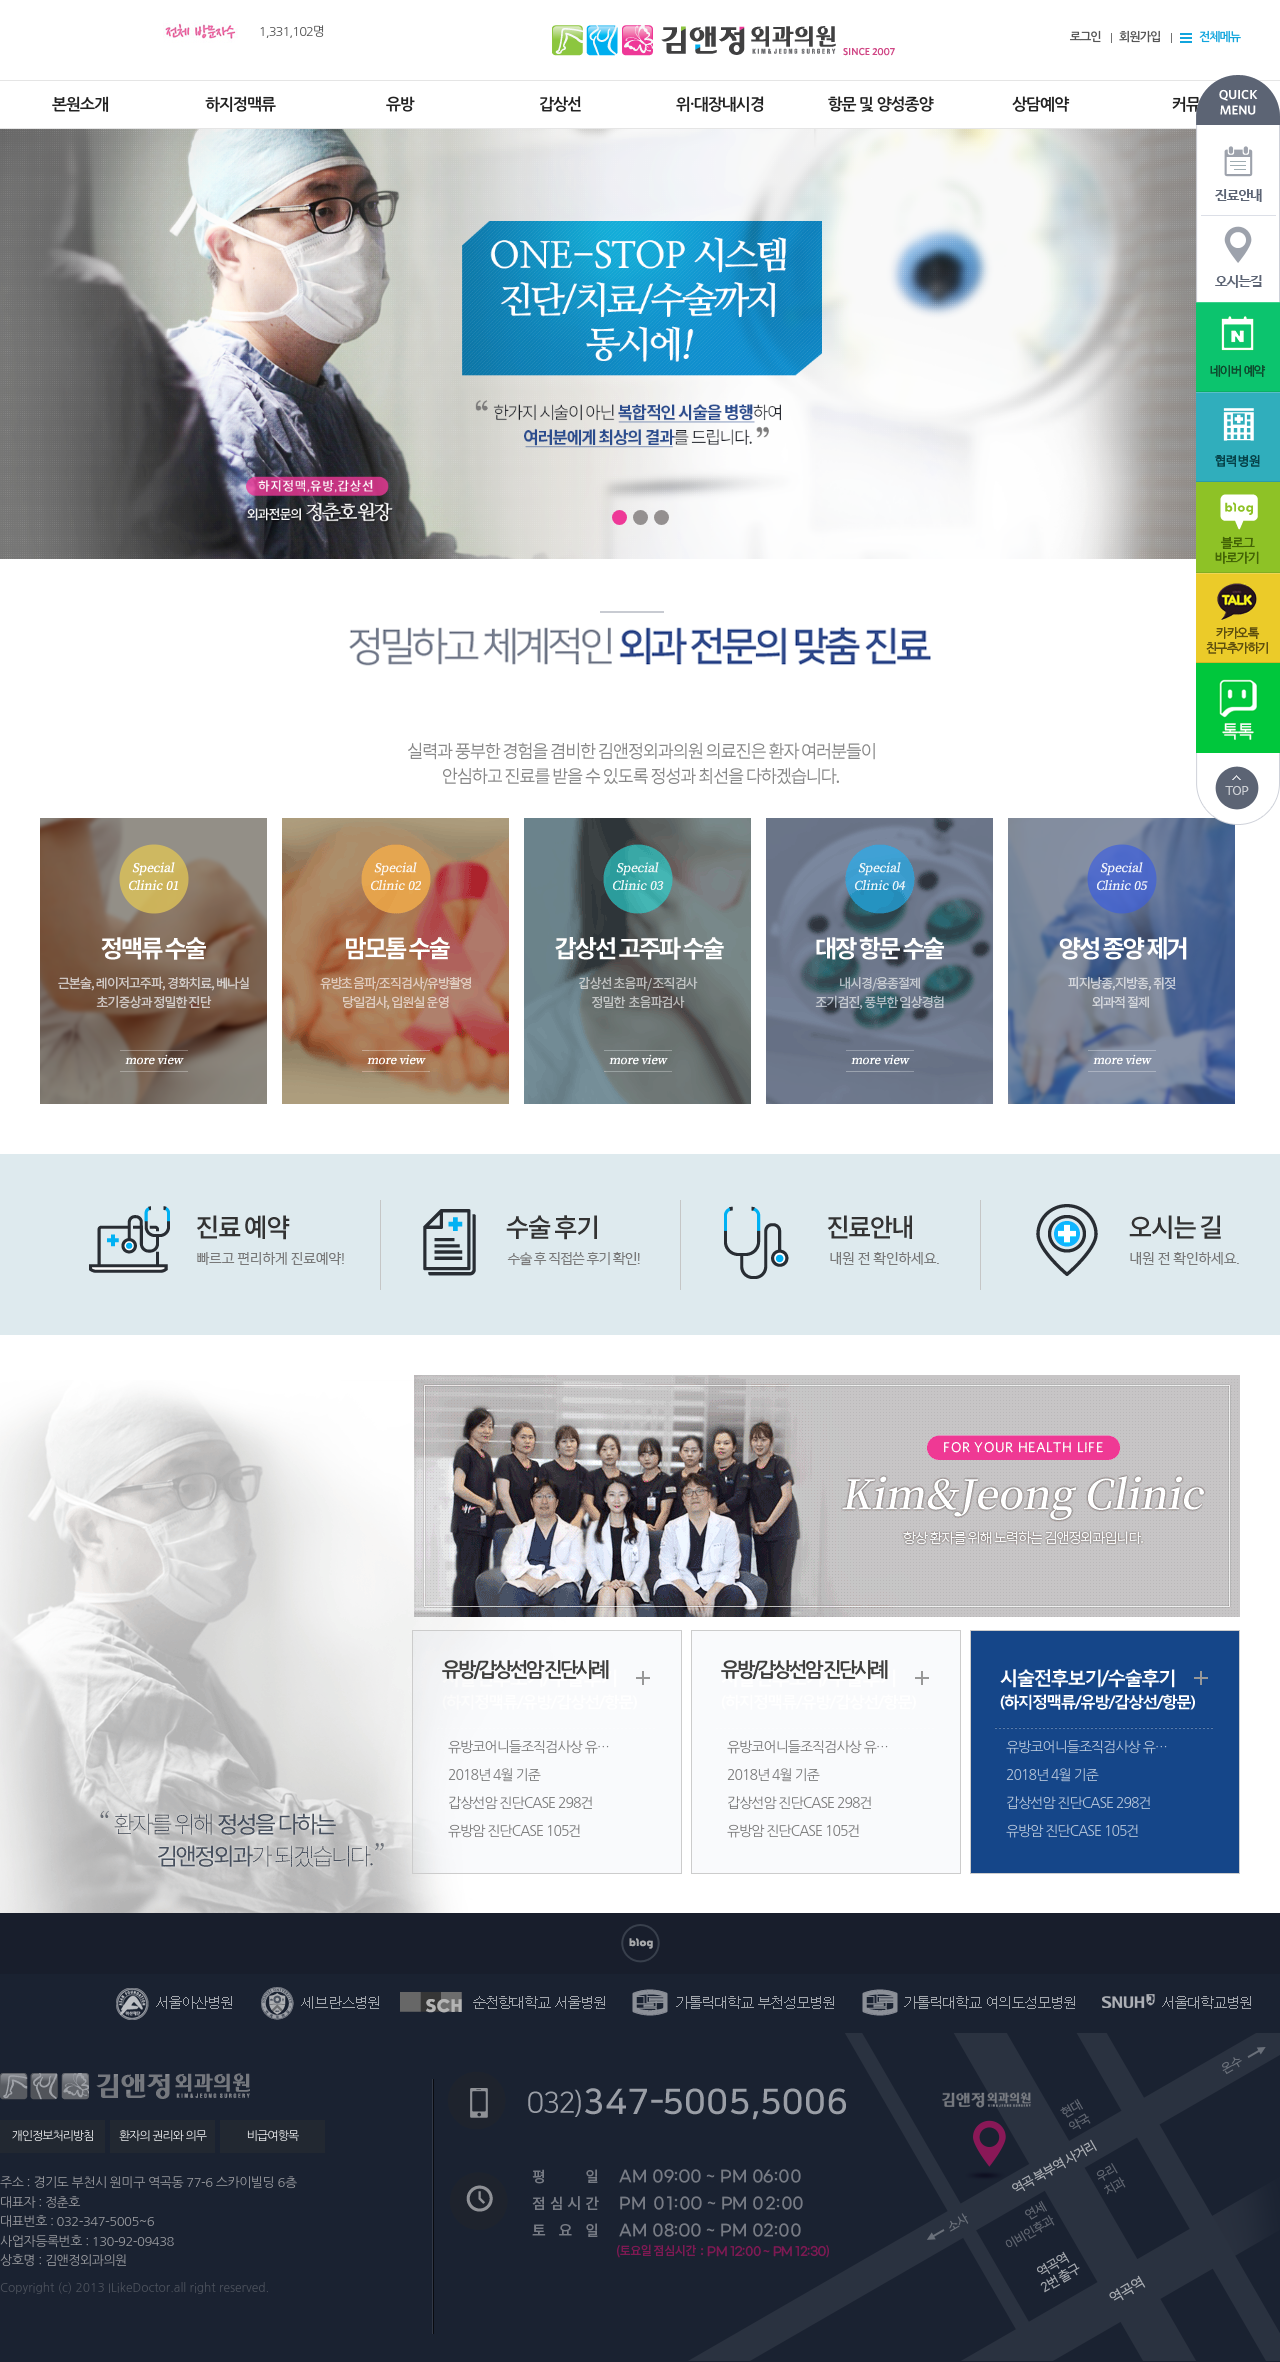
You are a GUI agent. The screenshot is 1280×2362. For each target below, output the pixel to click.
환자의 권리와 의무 (162, 2136)
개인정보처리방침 (52, 2136)
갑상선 (560, 104)
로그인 (1085, 37)
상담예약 (1040, 104)
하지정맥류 (240, 104)
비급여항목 (272, 2136)
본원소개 (80, 104)
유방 (400, 104)
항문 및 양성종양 (879, 104)
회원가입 (1139, 37)
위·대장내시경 (720, 104)
